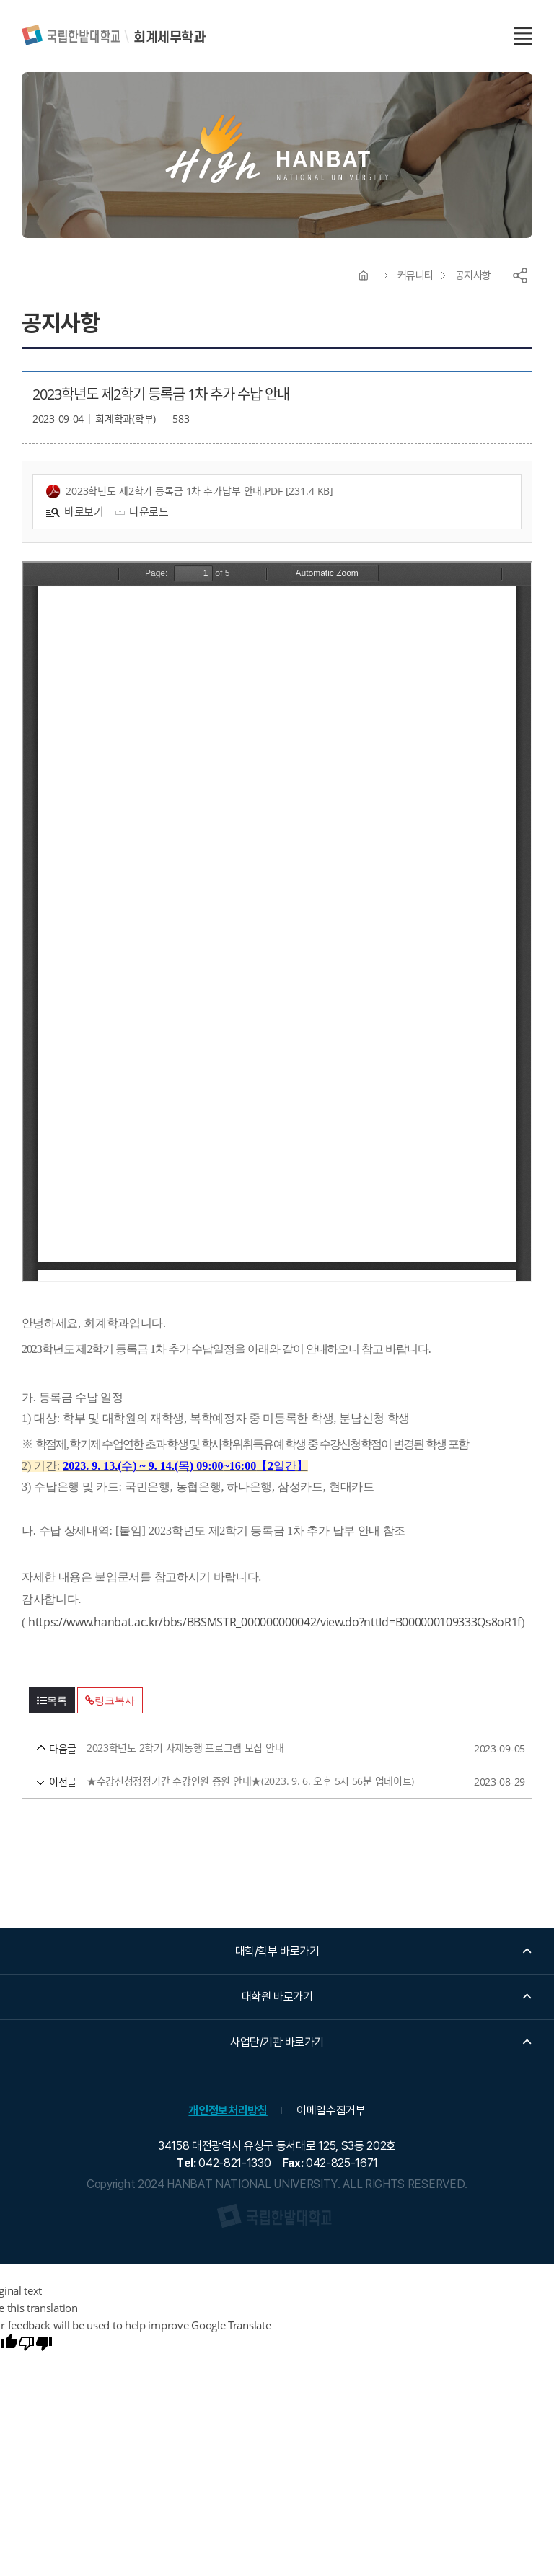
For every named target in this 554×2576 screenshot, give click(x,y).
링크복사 (109, 1700)
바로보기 (75, 511)
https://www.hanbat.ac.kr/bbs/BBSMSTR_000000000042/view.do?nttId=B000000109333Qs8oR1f (274, 1622)
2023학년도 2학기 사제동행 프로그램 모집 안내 (250, 1748)
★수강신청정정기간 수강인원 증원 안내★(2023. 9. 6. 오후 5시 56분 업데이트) (250, 1781)
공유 (520, 275)
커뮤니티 (415, 275)
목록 (52, 1700)
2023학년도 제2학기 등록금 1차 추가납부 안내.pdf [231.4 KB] (189, 491)
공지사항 (473, 275)
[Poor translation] (35, 2344)
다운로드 (140, 511)
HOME (363, 275)
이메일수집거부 (331, 2110)
